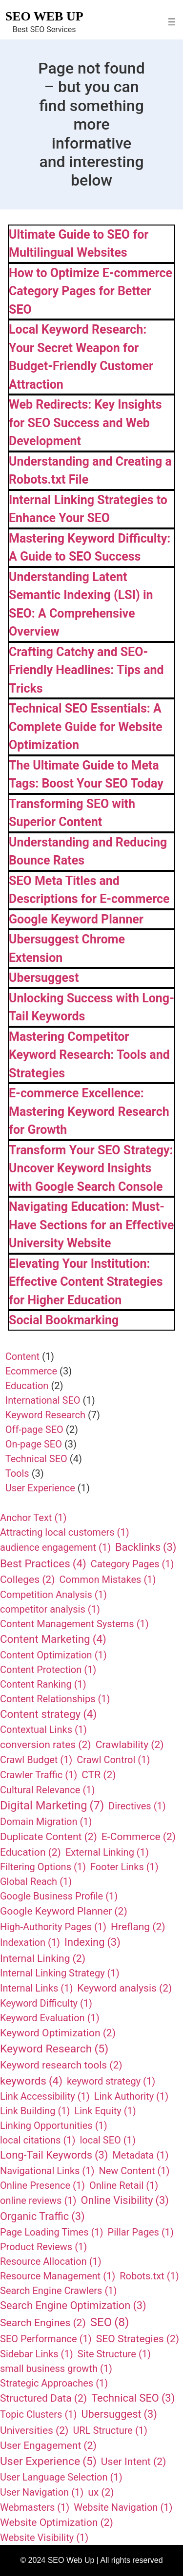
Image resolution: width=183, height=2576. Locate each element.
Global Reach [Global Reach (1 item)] (36, 1881)
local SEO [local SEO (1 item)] (108, 2140)
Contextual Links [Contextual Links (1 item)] (43, 1729)
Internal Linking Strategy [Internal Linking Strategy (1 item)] (60, 1973)
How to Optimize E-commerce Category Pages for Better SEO (90, 291)
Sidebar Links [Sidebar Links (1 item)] (36, 2354)
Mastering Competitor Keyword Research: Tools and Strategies (89, 1055)
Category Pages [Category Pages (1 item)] (132, 1564)
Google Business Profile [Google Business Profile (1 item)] (59, 1896)
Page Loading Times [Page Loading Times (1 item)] (51, 2232)
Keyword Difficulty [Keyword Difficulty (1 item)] (46, 2003)
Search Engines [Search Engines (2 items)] (43, 2323)
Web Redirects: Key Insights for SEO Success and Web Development (85, 422)
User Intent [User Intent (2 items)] (133, 2461)
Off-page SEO (34, 1429)
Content (22, 1356)
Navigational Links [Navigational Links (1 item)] (47, 2170)
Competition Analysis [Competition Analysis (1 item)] (53, 1594)
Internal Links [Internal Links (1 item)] (36, 1988)
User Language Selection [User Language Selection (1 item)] (61, 2477)
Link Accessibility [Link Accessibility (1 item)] (45, 2096)
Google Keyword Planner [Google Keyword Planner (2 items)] (63, 1911)
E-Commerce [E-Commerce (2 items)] (139, 1836)
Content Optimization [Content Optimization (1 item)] (53, 1655)
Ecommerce (31, 1371)
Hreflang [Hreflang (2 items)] (138, 1927)
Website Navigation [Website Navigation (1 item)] (123, 2507)
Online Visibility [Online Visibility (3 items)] (125, 2201)
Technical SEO (36, 1459)
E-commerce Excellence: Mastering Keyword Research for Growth (89, 1111)
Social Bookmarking (64, 1320)
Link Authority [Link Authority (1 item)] (131, 2096)
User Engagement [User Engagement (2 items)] (48, 2445)
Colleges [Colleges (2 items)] (27, 1579)
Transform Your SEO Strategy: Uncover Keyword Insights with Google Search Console (91, 1168)
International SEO (43, 1400)
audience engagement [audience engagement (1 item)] (55, 1547)
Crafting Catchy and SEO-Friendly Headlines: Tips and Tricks (86, 670)
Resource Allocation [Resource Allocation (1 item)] (51, 2261)
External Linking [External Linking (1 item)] (107, 1852)
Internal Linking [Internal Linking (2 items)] (42, 1958)
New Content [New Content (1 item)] (134, 2170)
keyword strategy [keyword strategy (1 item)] (111, 2081)
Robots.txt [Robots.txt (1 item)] (149, 2276)
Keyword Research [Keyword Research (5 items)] (54, 2049)
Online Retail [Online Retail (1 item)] (123, 2185)
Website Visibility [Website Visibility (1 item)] (44, 2537)
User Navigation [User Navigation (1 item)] (41, 2492)
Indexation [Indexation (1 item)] (30, 1942)
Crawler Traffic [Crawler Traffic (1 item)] (38, 1774)
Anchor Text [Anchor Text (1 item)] (33, 1517)
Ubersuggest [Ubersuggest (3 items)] (119, 2415)
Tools (17, 1473)
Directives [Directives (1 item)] (137, 1806)
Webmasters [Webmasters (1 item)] (34, 2507)
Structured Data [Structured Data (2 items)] (43, 2398)
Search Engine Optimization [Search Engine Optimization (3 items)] (73, 2306)
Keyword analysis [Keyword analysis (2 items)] (124, 1988)
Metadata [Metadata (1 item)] (140, 2155)
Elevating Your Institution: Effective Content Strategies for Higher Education (86, 1282)
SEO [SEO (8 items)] (109, 2322)
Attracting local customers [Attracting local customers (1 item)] (64, 1532)
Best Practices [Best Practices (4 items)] (43, 1564)
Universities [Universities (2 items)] (34, 2430)
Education (27, 1385)
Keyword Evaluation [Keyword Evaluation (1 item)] (50, 2018)
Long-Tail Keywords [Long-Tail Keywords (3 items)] (54, 2155)
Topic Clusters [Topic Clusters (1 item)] (38, 2414)
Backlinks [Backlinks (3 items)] (145, 1548)
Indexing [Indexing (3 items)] (92, 1943)
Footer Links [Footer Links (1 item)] (124, 1867)
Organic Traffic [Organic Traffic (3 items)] (42, 2217)
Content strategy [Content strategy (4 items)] (48, 1714)
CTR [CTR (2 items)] (98, 1775)
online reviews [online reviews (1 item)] (38, 2200)
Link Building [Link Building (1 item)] (35, 2111)
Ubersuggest (44, 978)
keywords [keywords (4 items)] (31, 2081)
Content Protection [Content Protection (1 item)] (48, 1669)
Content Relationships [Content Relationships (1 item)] (55, 1699)
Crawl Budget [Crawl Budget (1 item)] (36, 1759)
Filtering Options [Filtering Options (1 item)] (43, 1867)
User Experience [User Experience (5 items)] (48, 2461)
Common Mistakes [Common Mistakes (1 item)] (108, 1579)
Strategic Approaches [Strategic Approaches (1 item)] (54, 2383)
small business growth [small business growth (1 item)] (56, 2368)
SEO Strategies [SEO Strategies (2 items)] (137, 2339)
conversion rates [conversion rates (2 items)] (45, 1744)
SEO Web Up (44, 16)
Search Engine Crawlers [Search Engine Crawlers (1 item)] (58, 2290)
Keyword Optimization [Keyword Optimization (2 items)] (58, 2033)
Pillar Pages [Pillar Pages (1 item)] (141, 2232)
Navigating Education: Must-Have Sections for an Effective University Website (91, 1225)
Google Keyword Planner (76, 919)
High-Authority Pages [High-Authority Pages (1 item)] (53, 1926)
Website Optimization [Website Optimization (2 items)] (56, 2522)
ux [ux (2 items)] (101, 2492)
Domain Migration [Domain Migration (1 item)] (46, 1821)
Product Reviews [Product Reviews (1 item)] (43, 2246)
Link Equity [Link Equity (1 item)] (105, 2111)
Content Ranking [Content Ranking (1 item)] (43, 1684)
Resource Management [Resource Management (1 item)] (57, 2276)
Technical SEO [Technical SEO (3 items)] (133, 2398)
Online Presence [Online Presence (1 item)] (42, 2185)
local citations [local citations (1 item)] (37, 2140)
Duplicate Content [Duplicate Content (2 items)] (48, 1836)
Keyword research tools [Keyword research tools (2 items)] (61, 2065)
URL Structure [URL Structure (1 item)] (110, 2430)
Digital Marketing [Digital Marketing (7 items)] (52, 1806)
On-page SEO (33, 1444)
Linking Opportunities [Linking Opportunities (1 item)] (53, 2125)
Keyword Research (45, 1415)
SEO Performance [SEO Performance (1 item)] (46, 2339)
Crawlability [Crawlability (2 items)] (130, 1744)
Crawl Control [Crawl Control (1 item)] (113, 1759)
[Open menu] (172, 22)
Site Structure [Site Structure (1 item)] (114, 2354)
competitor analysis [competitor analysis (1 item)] (50, 1609)
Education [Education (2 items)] (30, 1852)
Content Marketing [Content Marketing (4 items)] (53, 1639)
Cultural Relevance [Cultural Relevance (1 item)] (47, 1790)
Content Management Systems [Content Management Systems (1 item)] (74, 1624)
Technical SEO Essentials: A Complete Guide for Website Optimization (86, 726)
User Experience (40, 1488)
